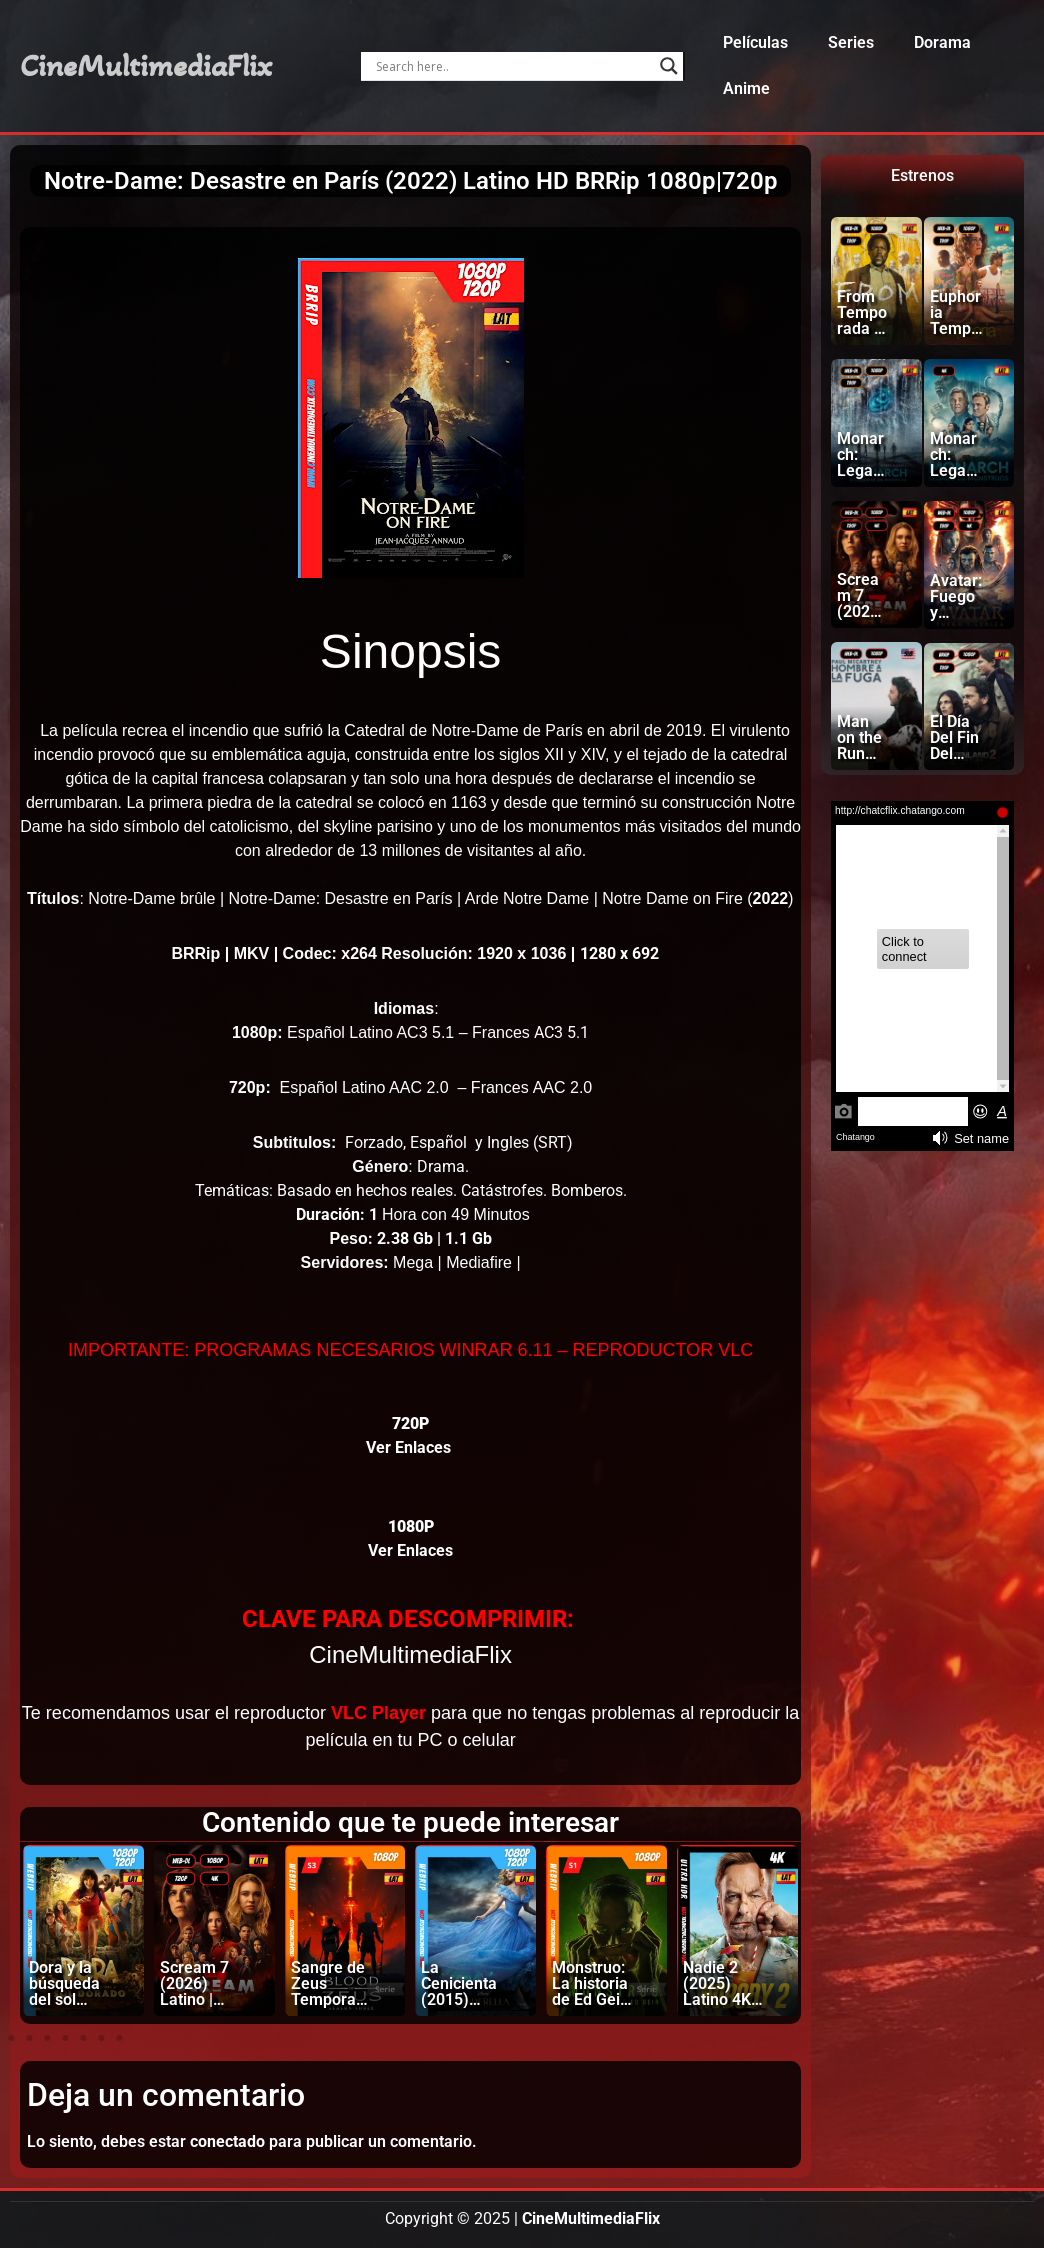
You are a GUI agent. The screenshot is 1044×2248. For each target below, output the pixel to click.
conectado (227, 2141)
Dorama (942, 42)
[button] (11, 2038)
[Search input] (512, 66)
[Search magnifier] (669, 66)
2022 (771, 898)
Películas (755, 42)
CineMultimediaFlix (146, 66)
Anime (746, 88)
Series (851, 42)
